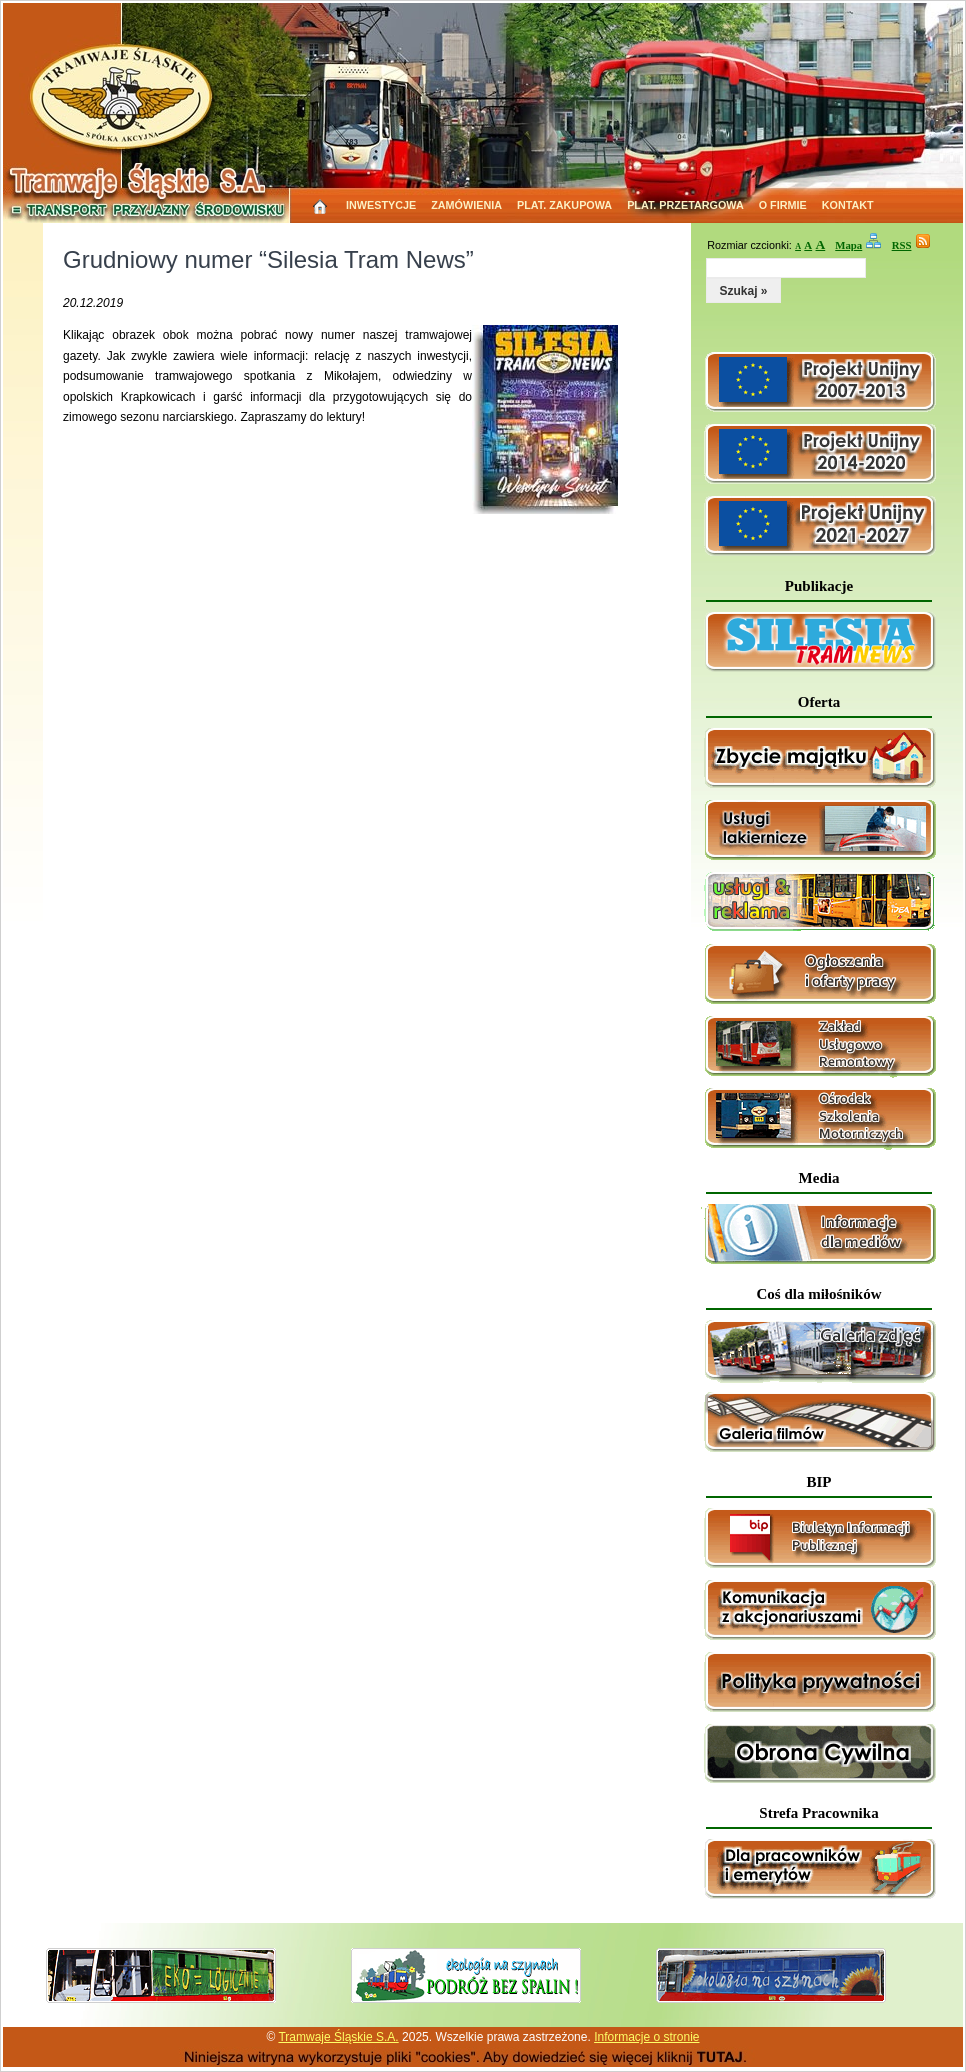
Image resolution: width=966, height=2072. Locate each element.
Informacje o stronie (646, 2037)
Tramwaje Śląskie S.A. (338, 2037)
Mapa (848, 245)
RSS (902, 245)
